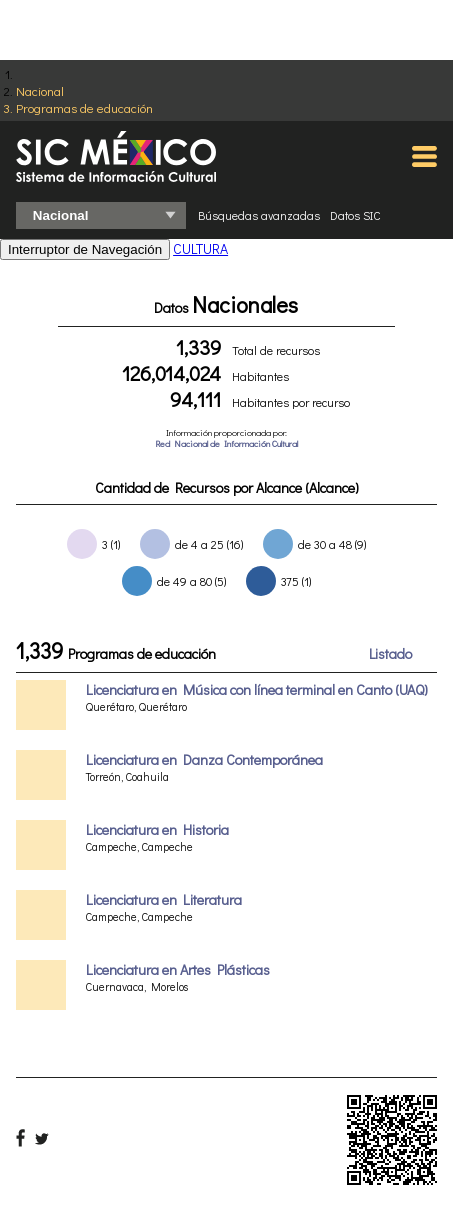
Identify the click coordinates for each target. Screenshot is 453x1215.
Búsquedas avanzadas (259, 215)
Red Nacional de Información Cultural (226, 443)
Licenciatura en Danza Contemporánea (204, 759)
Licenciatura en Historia (157, 829)
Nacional (40, 90)
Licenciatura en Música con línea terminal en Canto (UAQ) (257, 689)
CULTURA (200, 248)
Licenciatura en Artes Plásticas (178, 969)
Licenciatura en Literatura (164, 899)
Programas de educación (84, 107)
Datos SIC (355, 215)
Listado (390, 653)
